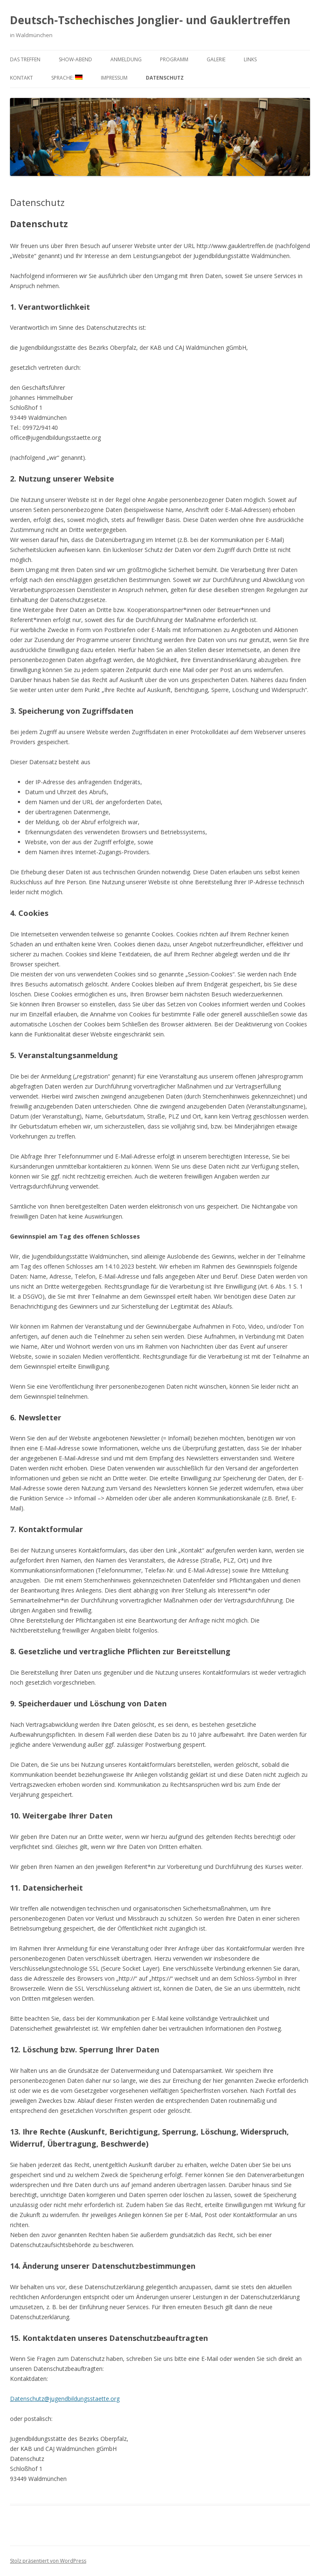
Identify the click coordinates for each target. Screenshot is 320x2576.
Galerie (216, 59)
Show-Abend (75, 59)
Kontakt (21, 77)
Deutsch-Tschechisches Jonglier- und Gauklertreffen (150, 20)
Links (250, 59)
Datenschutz (165, 77)
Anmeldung (126, 59)
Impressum (114, 77)
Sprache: (66, 77)
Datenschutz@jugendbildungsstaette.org (65, 2399)
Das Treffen (25, 59)
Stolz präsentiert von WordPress (48, 2560)
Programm (174, 59)
